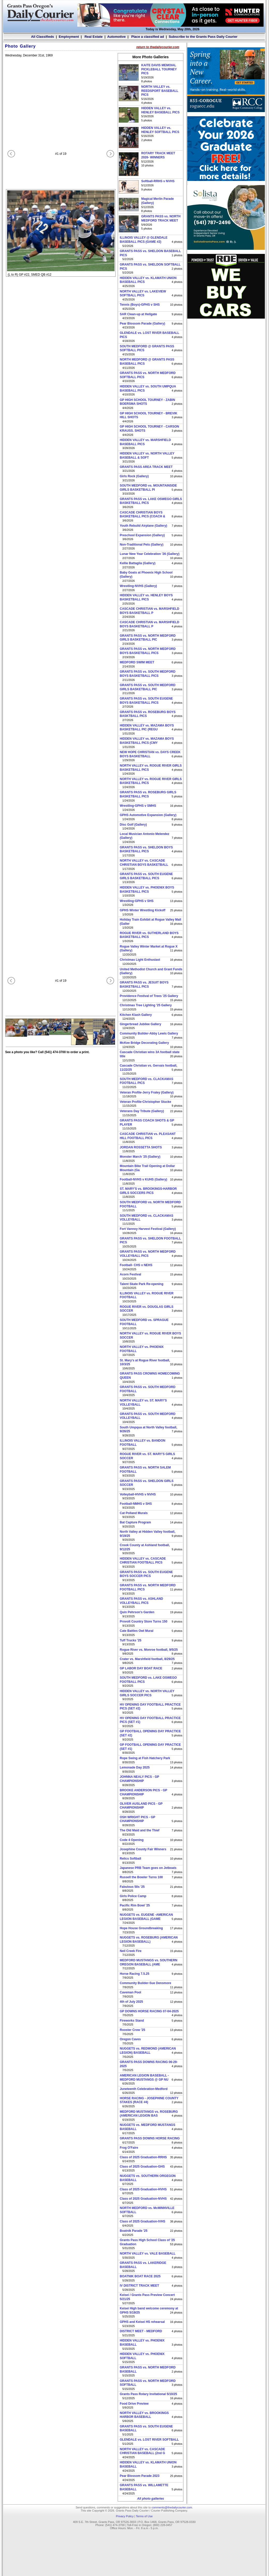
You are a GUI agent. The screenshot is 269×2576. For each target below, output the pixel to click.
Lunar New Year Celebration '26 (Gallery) (150, 554)
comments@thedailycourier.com (172, 2507)
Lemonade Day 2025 (135, 1767)
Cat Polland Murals (134, 1513)
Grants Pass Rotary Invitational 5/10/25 (148, 2394)
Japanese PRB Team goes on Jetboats (148, 1868)
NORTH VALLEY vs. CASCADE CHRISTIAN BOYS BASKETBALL (144, 863)
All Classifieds (42, 37)
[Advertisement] (226, 400)
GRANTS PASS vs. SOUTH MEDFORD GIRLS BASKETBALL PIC (147, 687)
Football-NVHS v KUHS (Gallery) (143, 1179)
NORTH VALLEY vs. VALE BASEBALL (147, 2253)
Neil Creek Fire (130, 1951)
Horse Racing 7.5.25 (134, 1974)
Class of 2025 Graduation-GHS (142, 2166)
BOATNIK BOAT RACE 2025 (140, 2276)
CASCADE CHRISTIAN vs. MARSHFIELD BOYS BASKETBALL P (149, 611)
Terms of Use (144, 2516)
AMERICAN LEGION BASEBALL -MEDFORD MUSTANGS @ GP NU (144, 2077)
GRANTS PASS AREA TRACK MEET (146, 467)
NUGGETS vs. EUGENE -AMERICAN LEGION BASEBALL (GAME (146, 1917)
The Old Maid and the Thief (139, 1830)
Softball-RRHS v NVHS (158, 181)
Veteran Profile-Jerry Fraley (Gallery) (147, 1092)
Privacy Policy (124, 2516)
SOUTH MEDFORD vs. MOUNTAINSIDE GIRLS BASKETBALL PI (148, 487)
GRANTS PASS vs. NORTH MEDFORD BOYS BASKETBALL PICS (148, 651)
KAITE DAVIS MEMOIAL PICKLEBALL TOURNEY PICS (159, 69)
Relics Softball (130, 1858)
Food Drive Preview (134, 2403)
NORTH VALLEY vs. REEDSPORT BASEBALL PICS (159, 91)
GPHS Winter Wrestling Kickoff (142, 910)
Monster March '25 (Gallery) (140, 1156)
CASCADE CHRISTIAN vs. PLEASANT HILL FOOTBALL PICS (148, 1136)
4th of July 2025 (131, 2001)
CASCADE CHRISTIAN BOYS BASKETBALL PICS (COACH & (142, 514)
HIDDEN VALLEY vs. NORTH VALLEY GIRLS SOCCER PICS (147, 1693)
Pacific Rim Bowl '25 (135, 1905)
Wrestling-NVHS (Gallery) (138, 586)
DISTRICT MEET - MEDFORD (141, 2331)
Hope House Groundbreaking (141, 1928)
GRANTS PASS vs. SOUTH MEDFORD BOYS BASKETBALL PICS (147, 674)
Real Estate (93, 37)
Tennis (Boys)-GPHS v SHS (140, 304)
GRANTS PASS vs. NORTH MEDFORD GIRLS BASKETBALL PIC (148, 638)
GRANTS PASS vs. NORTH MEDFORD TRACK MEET (161, 218)
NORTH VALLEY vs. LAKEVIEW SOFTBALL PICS (143, 293)
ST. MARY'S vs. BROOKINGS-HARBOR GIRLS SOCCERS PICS (148, 1191)
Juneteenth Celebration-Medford (144, 2089)
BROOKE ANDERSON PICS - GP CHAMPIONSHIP (143, 1792)
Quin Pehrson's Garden (137, 1612)
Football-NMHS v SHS (136, 1504)
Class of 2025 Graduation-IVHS (142, 2221)
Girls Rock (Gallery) (134, 476)
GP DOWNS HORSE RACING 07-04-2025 (149, 2011)
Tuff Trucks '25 (130, 1640)
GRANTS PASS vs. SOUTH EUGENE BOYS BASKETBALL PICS (146, 700)
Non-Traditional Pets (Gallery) (141, 544)
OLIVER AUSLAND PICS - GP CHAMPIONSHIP (141, 1806)
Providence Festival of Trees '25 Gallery (149, 996)
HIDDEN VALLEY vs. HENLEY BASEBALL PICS (160, 110)
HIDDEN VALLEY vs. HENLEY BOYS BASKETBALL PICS (146, 597)
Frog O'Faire (129, 2147)
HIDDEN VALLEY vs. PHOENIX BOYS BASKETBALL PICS (147, 889)
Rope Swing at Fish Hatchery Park (145, 1758)
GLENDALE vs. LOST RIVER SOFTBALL (149, 2439)
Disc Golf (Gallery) (133, 824)
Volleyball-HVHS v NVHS (138, 1494)
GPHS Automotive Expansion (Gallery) (148, 815)
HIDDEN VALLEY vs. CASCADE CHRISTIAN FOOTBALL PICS (143, 1561)
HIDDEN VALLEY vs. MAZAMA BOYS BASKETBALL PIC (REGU (147, 727)
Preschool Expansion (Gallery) (142, 535)
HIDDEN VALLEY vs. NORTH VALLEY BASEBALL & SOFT (147, 455)
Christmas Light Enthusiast (140, 960)
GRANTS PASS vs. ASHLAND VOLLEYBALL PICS (141, 1601)
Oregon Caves (130, 2039)
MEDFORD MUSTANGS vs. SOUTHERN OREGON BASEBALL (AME (148, 1962)
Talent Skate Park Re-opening (141, 1284)
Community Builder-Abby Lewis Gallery (149, 1033)
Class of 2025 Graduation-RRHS (143, 2157)
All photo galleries (150, 2498)
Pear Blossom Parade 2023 (139, 2476)
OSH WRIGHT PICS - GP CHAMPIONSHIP (137, 1819)
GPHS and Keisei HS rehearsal (142, 2322)
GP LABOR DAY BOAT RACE (141, 1668)
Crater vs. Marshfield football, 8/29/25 (147, 1659)
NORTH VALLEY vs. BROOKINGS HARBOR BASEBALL (144, 2415)
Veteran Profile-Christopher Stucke (145, 1102)
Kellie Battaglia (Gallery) (137, 563)
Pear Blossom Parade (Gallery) (142, 323)
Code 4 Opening (132, 1840)
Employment (69, 37)
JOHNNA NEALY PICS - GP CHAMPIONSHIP (139, 1779)
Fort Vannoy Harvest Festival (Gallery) (148, 1229)
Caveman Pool (130, 1992)
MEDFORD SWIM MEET (137, 662)
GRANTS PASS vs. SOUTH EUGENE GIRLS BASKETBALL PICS (146, 876)
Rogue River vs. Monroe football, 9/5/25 (149, 1650)
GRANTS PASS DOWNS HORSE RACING (150, 2138)
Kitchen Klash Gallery (136, 1015)
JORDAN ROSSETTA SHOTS (141, 1147)
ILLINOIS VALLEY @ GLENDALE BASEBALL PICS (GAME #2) (144, 240)
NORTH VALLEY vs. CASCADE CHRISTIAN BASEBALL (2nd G (142, 2451)
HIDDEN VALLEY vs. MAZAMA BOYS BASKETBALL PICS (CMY (147, 741)
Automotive (116, 37)
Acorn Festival (130, 1274)
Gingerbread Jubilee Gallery (140, 1024)
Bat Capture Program (135, 1522)
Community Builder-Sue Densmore (145, 1983)
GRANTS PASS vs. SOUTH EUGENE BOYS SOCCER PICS (146, 1574)
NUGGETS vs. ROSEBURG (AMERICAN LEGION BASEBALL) (149, 1939)
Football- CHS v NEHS (136, 1265)
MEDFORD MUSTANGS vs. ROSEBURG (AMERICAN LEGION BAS (149, 2114)
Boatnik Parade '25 (133, 2231)
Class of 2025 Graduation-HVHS (143, 2189)
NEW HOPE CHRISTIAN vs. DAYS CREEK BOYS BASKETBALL (150, 754)
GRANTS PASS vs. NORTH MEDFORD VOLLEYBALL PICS (148, 1254)
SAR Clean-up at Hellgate (138, 314)
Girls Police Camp (133, 1896)
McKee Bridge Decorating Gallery (144, 1043)
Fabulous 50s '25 (132, 1887)
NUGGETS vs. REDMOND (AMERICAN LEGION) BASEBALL (148, 2050)
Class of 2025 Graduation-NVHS (143, 2198)
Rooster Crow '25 (132, 2030)
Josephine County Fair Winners (143, 1849)
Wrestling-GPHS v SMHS (138, 806)
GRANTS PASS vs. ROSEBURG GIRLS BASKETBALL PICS (148, 794)
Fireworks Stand (132, 2020)
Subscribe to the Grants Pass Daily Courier (203, 37)
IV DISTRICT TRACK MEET (139, 2285)
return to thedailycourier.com (157, 47)
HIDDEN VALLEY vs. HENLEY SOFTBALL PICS (160, 130)
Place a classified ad (147, 37)
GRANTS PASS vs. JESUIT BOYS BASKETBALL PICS (144, 984)
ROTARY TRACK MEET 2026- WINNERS (158, 155)
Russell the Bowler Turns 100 (141, 1877)
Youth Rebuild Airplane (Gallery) (143, 525)
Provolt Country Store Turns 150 (143, 1621)
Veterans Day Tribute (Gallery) (142, 1111)
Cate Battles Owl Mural (136, 1631)
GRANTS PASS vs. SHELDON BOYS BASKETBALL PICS (146, 849)
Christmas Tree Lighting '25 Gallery (146, 1005)
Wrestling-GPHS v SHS (136, 901)
